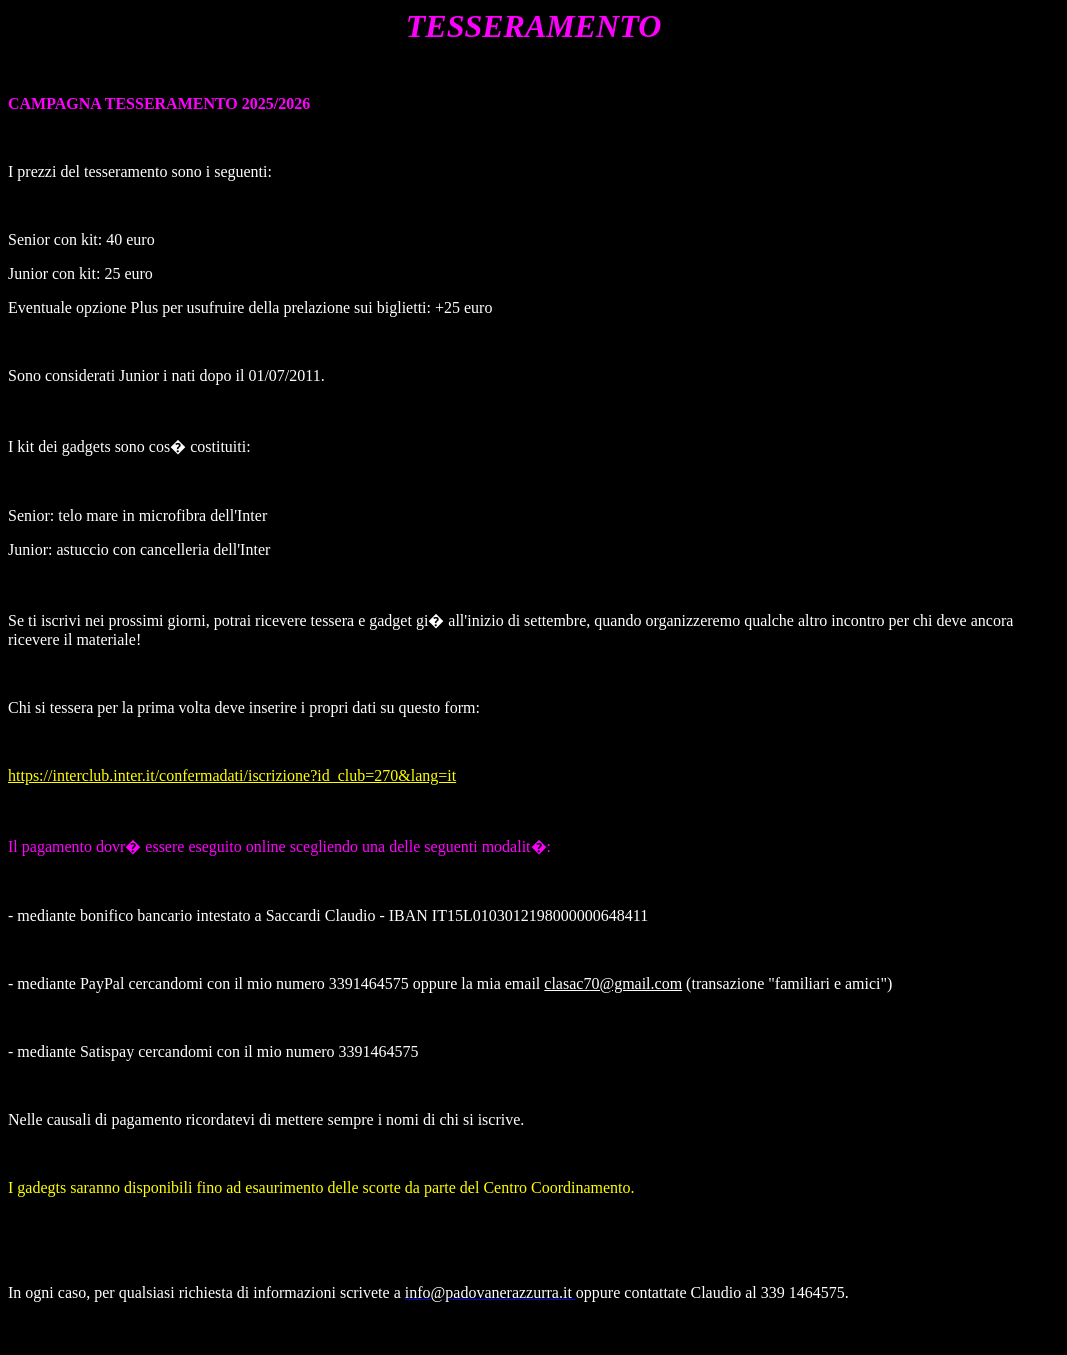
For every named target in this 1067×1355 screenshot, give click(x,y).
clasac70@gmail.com (613, 983)
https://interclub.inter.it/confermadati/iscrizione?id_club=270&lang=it (232, 775)
